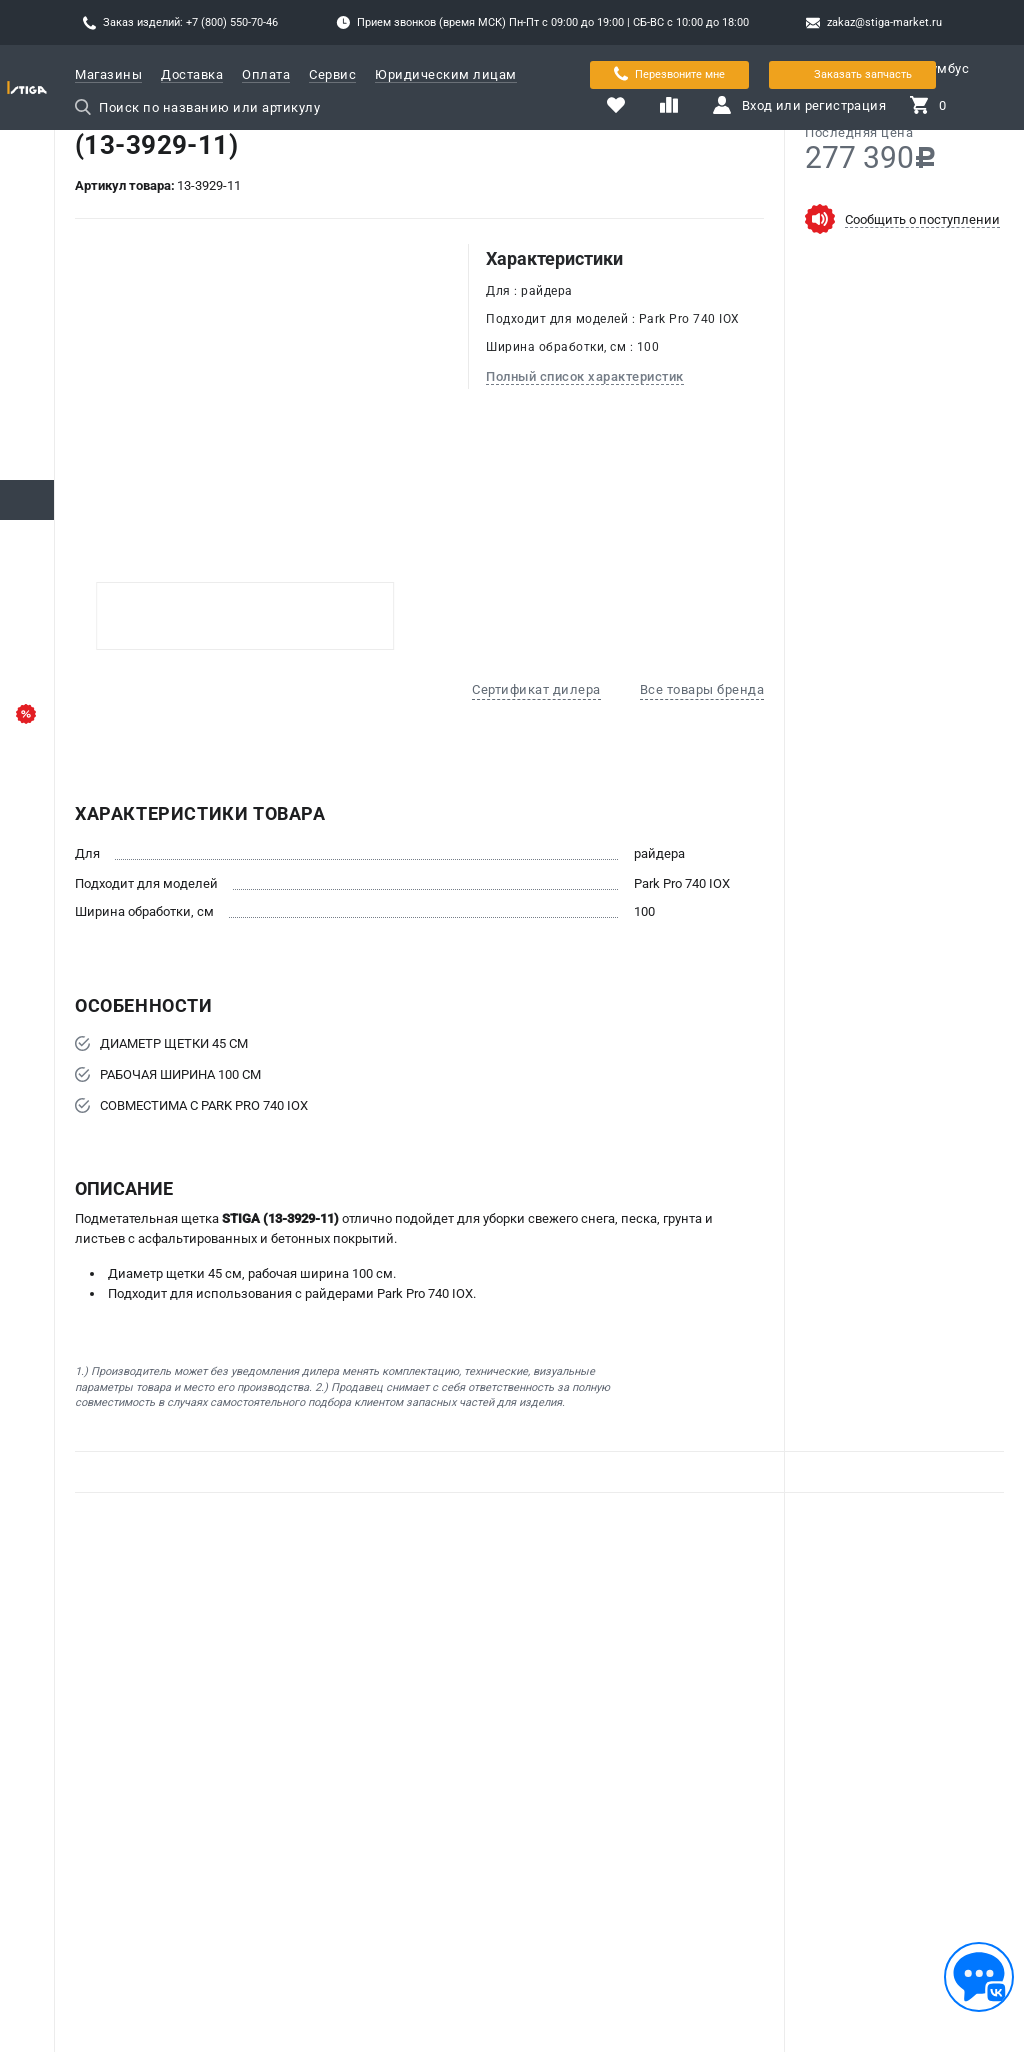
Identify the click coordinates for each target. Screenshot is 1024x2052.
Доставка (192, 74)
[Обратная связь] (979, 1977)
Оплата (266, 74)
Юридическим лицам (446, 74)
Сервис (332, 74)
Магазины (108, 74)
